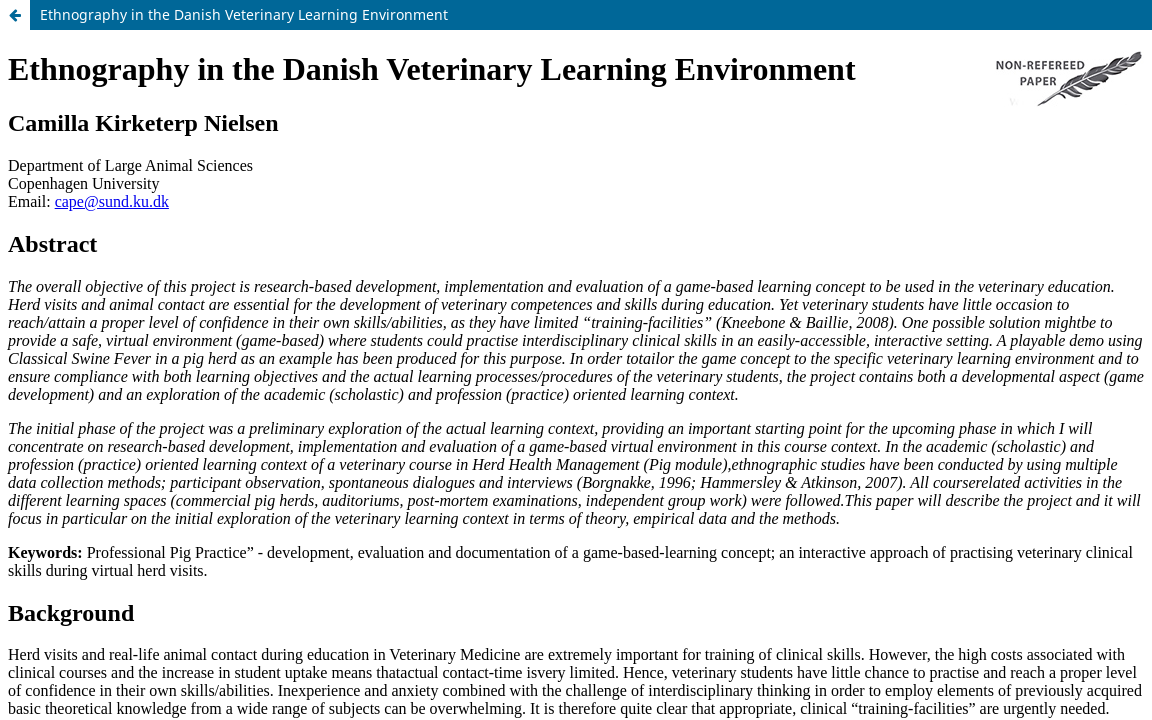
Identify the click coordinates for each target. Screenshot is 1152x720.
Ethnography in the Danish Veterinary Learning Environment (244, 14)
